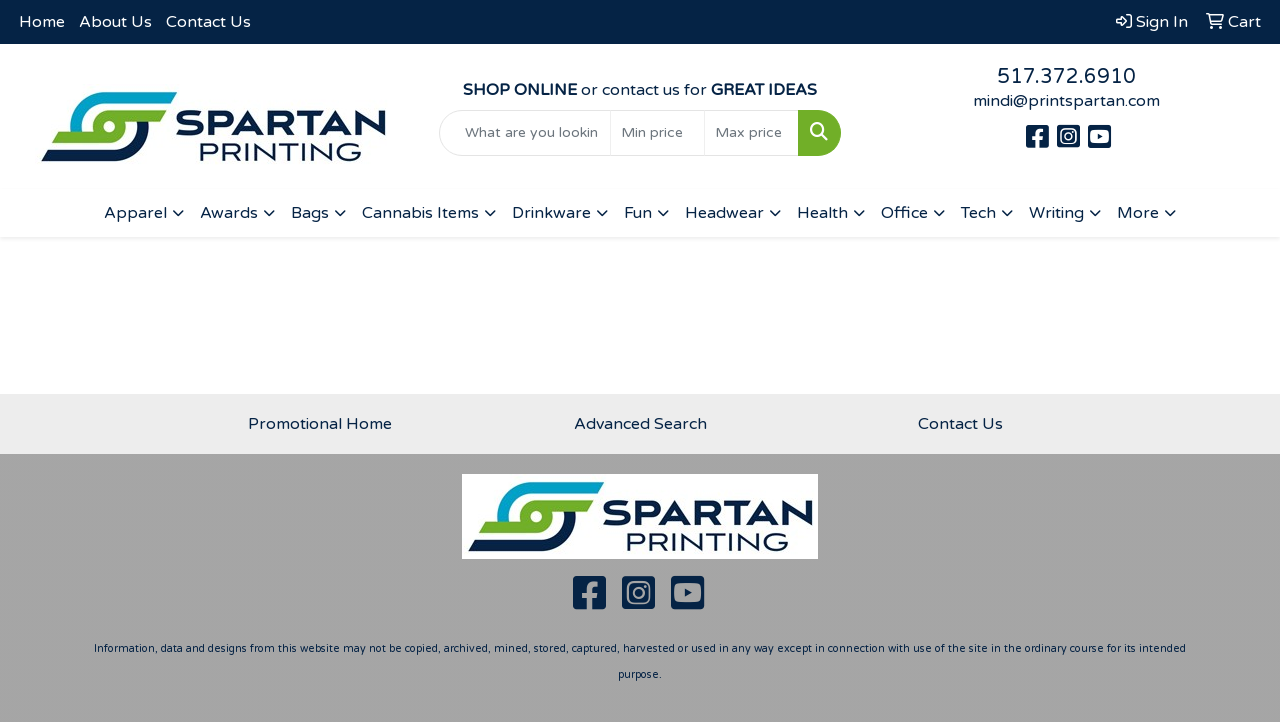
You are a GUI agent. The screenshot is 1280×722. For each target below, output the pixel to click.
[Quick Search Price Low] (657, 133)
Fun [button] (638, 213)
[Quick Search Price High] (751, 133)
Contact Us (208, 22)
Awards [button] (229, 213)
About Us (115, 22)
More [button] (1138, 213)
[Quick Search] (525, 133)
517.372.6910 (1066, 77)
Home (42, 22)
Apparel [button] (135, 213)
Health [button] (822, 213)
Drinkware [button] (551, 213)
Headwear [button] (724, 213)
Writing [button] (1056, 213)
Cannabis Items (420, 213)
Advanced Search (640, 424)
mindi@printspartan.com (1066, 101)
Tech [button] (978, 213)
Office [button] (904, 213)
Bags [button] (310, 213)
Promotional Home (320, 424)
